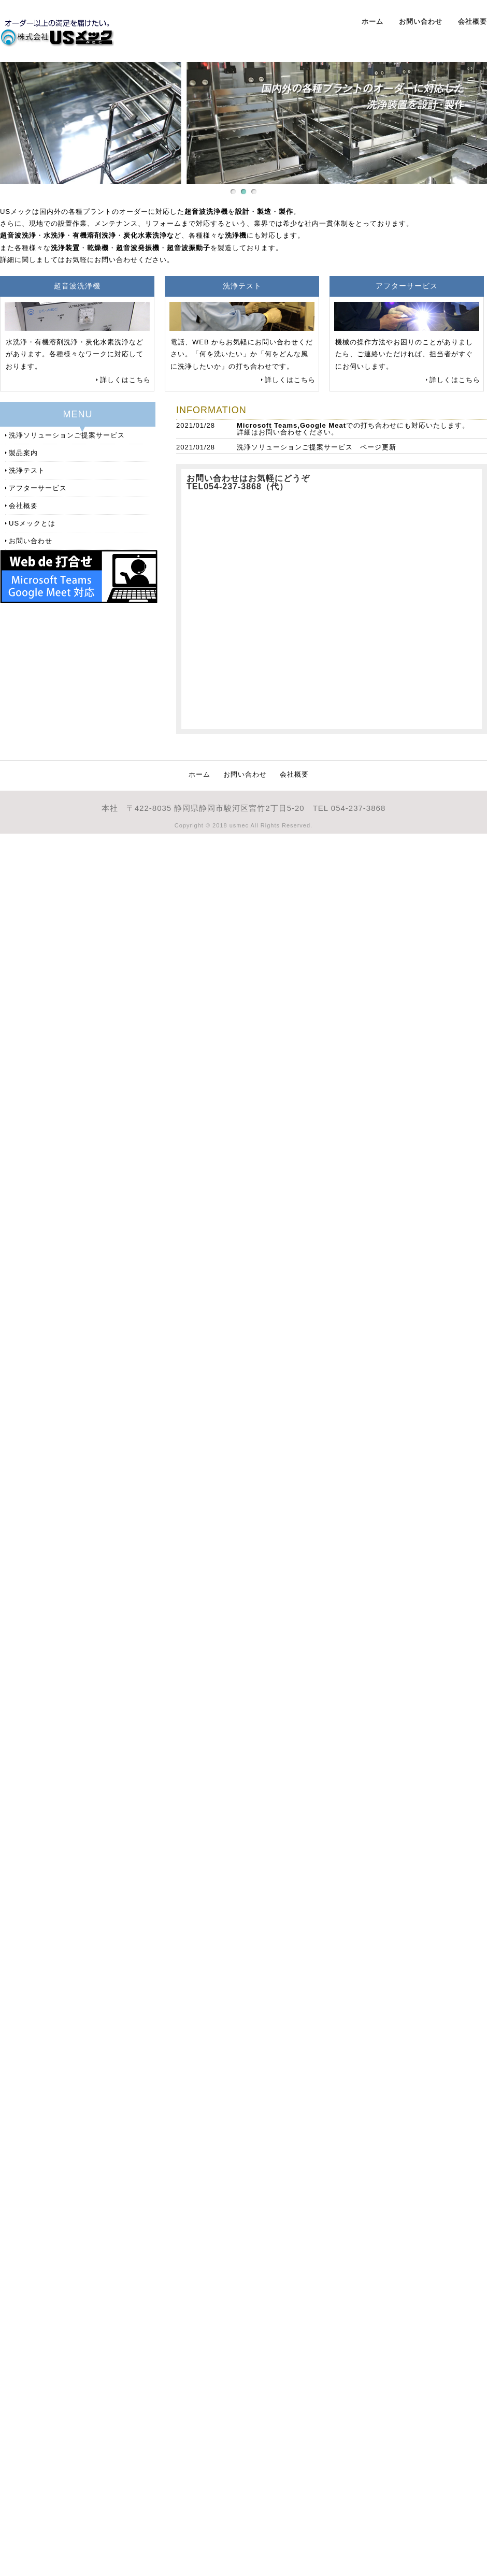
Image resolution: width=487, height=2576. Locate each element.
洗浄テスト (27, 470)
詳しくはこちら (125, 380)
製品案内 (23, 453)
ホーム (372, 21)
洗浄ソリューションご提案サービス (295, 447)
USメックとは (32, 523)
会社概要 (472, 21)
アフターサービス (38, 488)
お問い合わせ (420, 21)
